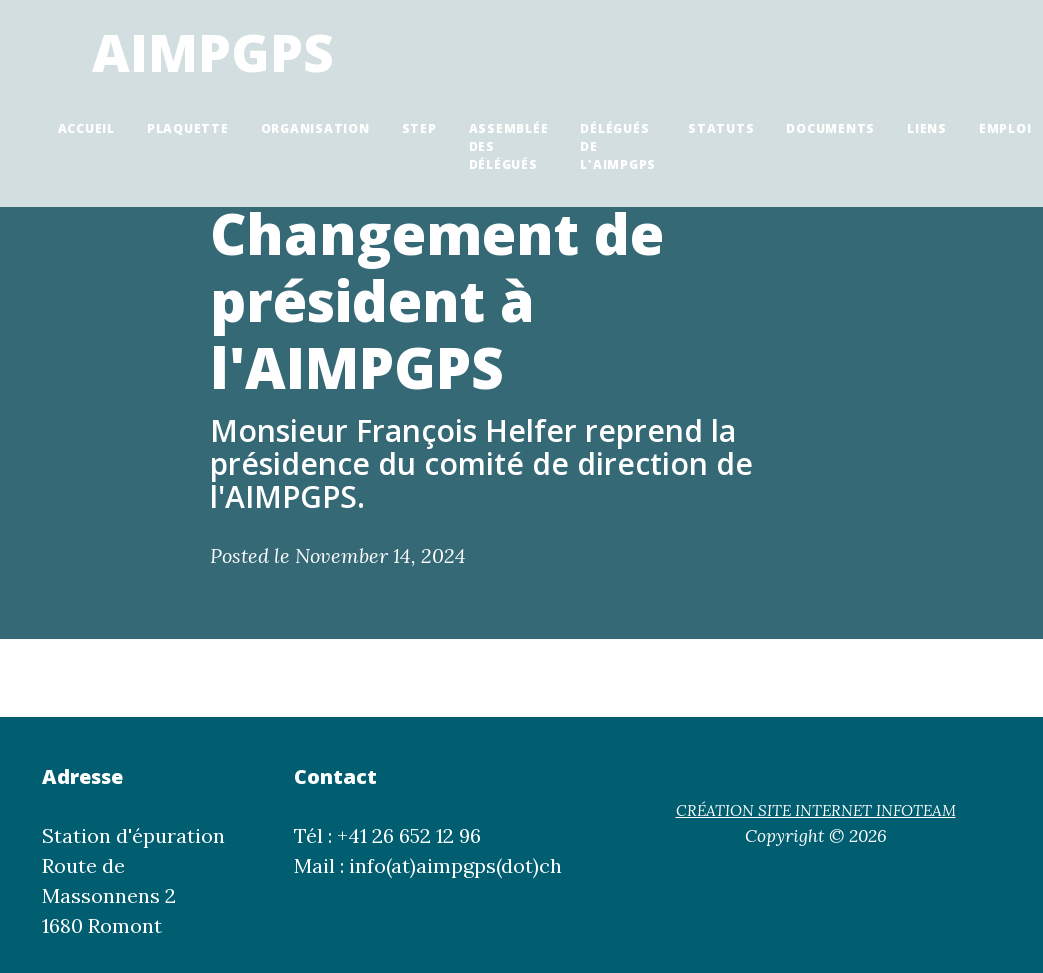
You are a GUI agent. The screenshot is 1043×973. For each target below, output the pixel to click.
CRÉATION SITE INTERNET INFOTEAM (816, 810)
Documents (830, 128)
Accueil (86, 128)
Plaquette (188, 128)
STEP (419, 128)
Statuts (721, 128)
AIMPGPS (213, 51)
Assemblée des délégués (509, 146)
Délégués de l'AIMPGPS (618, 146)
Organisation (315, 128)
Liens (927, 128)
